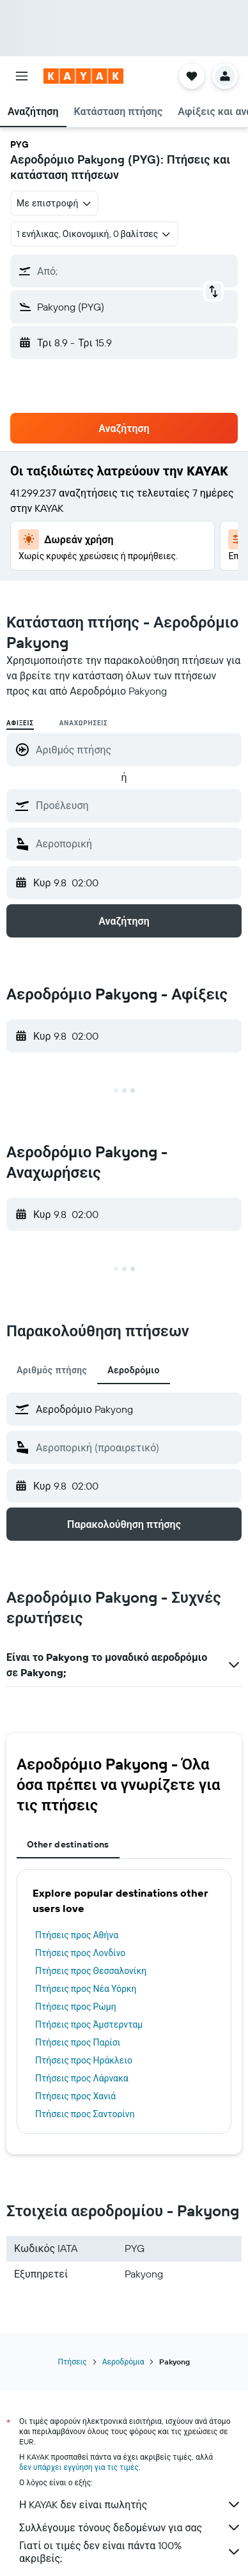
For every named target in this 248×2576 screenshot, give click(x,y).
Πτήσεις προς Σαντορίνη (85, 2114)
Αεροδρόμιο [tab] (133, 1370)
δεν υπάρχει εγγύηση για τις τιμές (79, 2467)
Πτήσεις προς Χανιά (75, 2096)
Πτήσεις (72, 2361)
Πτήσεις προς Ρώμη (75, 2006)
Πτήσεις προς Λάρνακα (81, 2078)
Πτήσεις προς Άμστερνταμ (89, 2024)
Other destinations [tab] (68, 1844)
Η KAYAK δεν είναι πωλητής (130, 2504)
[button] (22, 76)
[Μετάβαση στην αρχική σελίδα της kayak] (83, 76)
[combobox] (54, 203)
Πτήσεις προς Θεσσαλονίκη (90, 1971)
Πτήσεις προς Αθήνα (76, 1935)
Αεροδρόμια (123, 2361)
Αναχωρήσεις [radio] (83, 723)
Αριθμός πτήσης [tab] (52, 1370)
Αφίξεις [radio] (20, 723)
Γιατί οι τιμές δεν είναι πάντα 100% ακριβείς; (130, 2551)
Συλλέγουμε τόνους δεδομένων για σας (130, 2527)
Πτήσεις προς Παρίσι (77, 2042)
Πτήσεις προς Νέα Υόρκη (86, 1988)
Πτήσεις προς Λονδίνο (80, 1953)
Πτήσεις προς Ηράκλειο (83, 2060)
